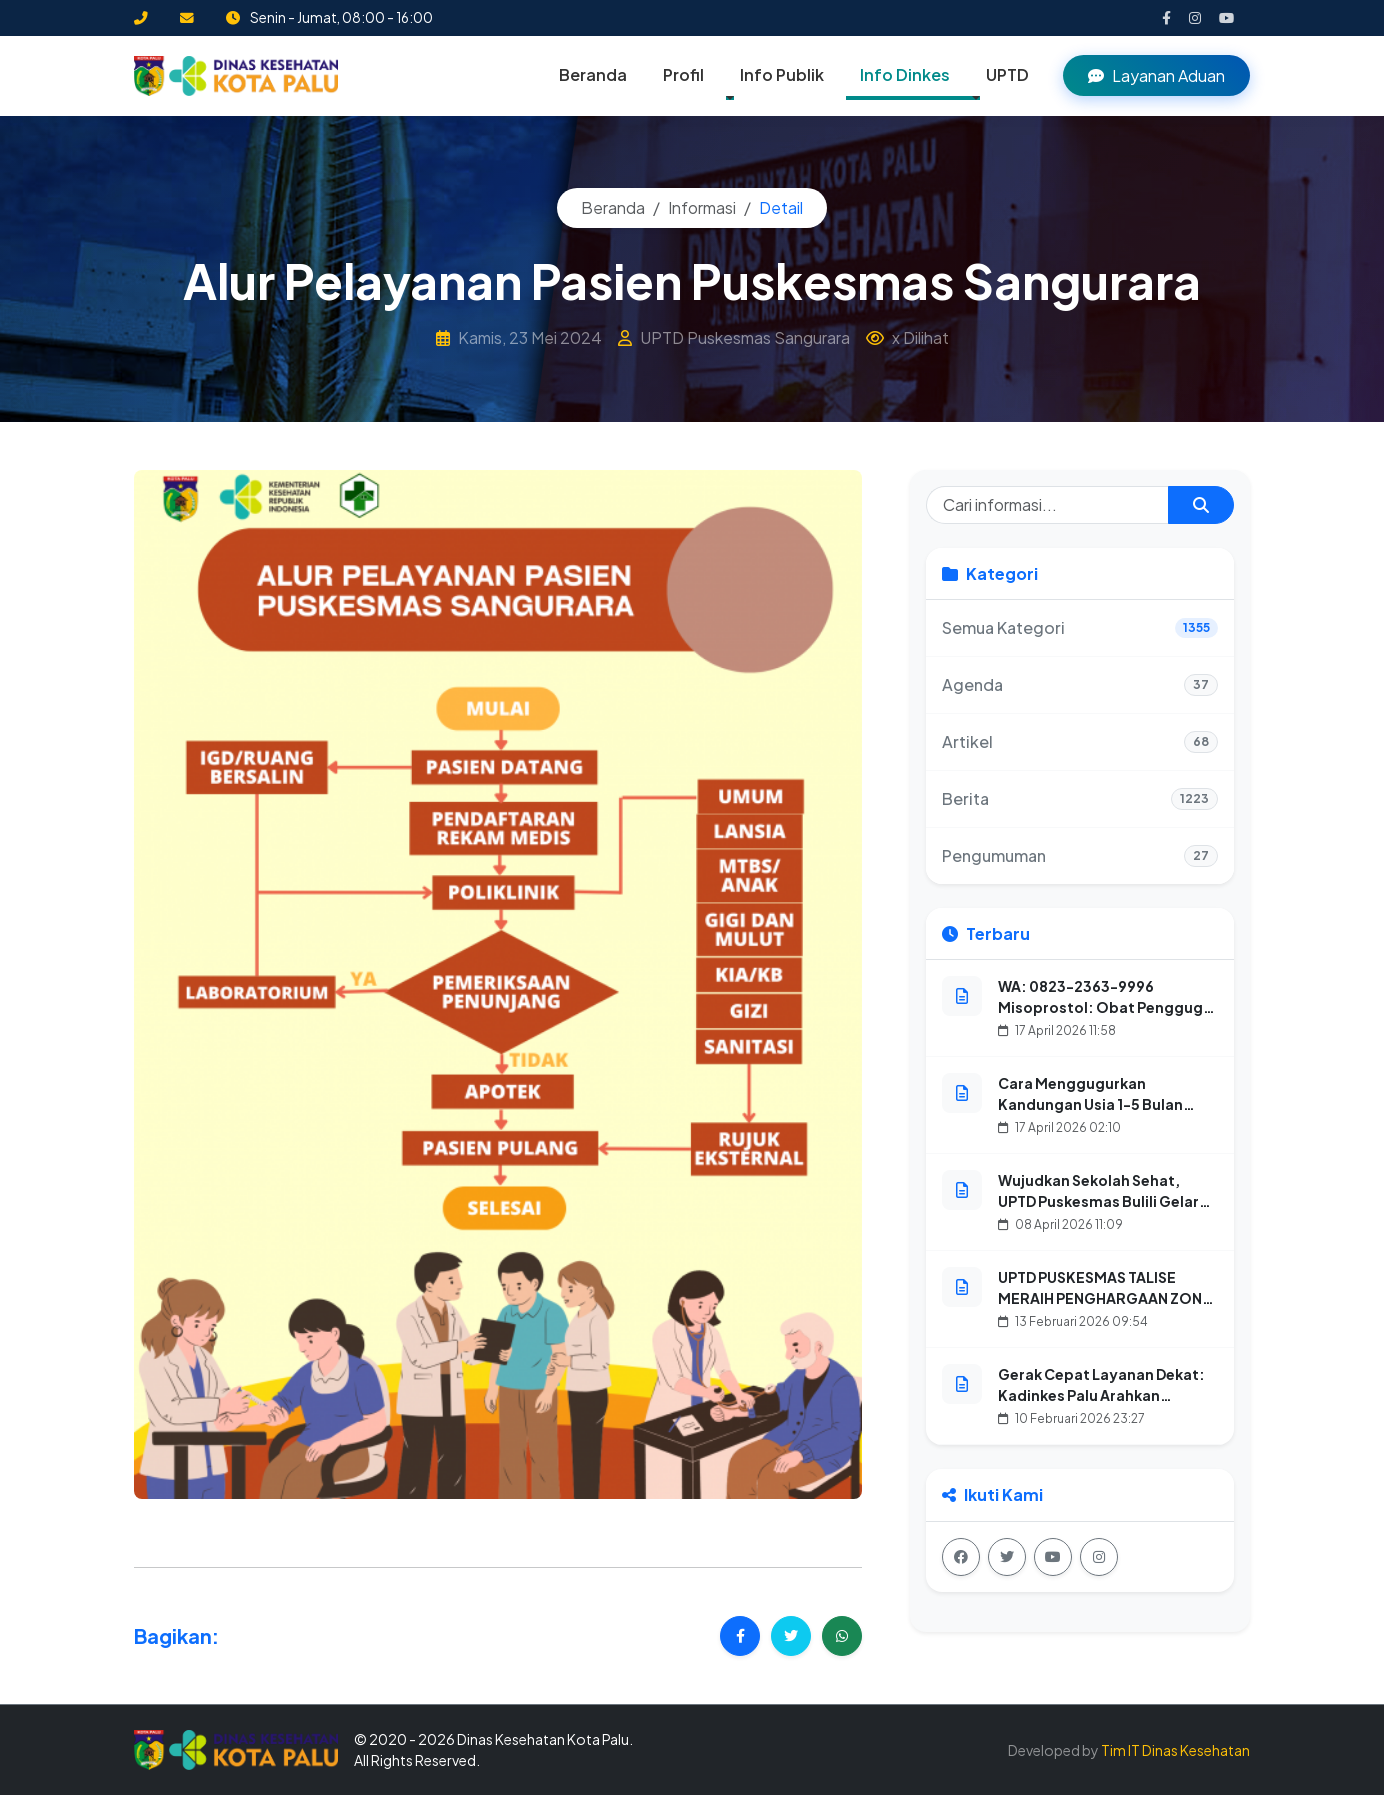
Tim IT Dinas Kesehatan (1175, 1750)
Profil (683, 74)
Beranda (593, 74)
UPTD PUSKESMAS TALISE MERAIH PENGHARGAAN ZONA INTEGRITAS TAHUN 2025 (1105, 1298)
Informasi (702, 207)
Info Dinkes (905, 74)
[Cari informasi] (1047, 505)
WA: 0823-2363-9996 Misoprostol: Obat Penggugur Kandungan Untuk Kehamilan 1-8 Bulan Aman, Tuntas (1108, 1017)
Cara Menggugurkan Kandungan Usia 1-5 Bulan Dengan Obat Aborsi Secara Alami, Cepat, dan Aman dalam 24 (1098, 1125)
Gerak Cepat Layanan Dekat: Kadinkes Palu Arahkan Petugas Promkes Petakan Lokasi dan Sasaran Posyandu (1104, 1405)
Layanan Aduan (1156, 75)
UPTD (1007, 74)
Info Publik (782, 74)
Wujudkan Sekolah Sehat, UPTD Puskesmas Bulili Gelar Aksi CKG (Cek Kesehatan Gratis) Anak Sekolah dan (1098, 1211)
